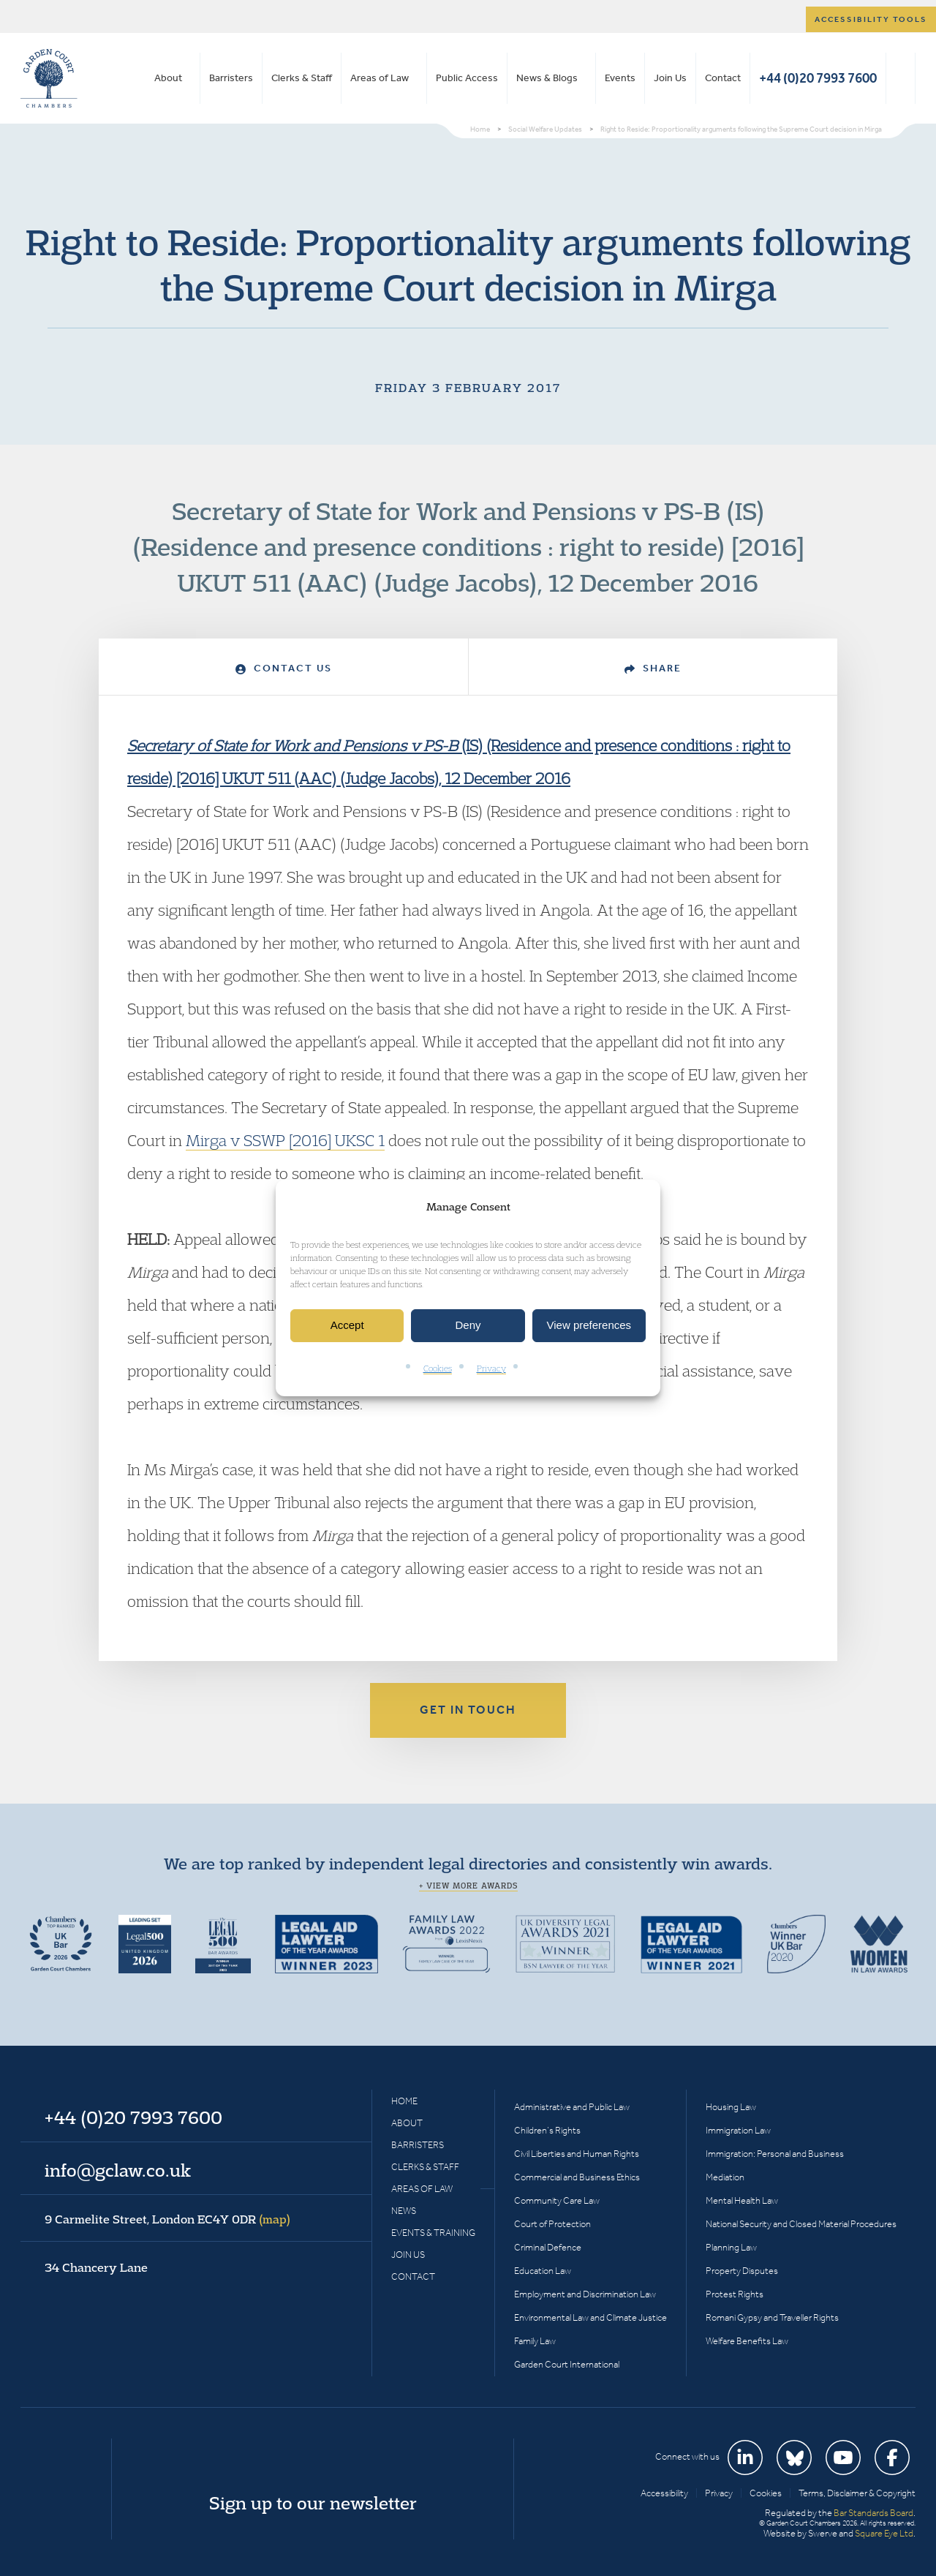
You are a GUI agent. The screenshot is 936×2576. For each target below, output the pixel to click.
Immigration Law (738, 2130)
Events (620, 78)
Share (653, 668)
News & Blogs (547, 78)
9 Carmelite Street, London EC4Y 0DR (167, 2219)
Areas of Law (379, 78)
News (403, 2210)
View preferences (589, 1325)
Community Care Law (557, 2200)
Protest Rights (734, 2294)
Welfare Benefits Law (747, 2340)
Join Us (670, 78)
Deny (467, 1325)
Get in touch (468, 1710)
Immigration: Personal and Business (775, 2153)
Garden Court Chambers (49, 78)
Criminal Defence (547, 2247)
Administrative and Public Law (572, 2106)
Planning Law (731, 2247)
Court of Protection (552, 2223)
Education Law (542, 2270)
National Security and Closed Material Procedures (801, 2223)
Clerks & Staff (301, 78)
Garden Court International (566, 2364)
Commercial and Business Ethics (577, 2177)
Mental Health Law (742, 2200)
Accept (347, 1325)
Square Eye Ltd (884, 2533)
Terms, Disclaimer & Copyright (857, 2493)
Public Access (467, 78)
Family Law (535, 2340)
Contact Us (283, 668)
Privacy (491, 1368)
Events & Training (433, 2232)
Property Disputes (742, 2270)
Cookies (437, 1368)
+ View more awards (468, 1885)
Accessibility (664, 2493)
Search (900, 78)
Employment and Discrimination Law (585, 2294)
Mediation (725, 2177)
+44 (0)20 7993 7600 (818, 77)
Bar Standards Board (873, 2512)
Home (404, 2100)
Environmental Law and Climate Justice (590, 2317)
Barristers (231, 78)
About (168, 78)
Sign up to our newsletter (313, 2503)
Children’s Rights (547, 2130)
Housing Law (731, 2106)
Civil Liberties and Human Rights (576, 2153)
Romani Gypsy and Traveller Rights (772, 2317)
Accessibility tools (871, 19)
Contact (723, 78)
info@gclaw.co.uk (118, 2170)
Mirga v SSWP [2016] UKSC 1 (285, 1140)
